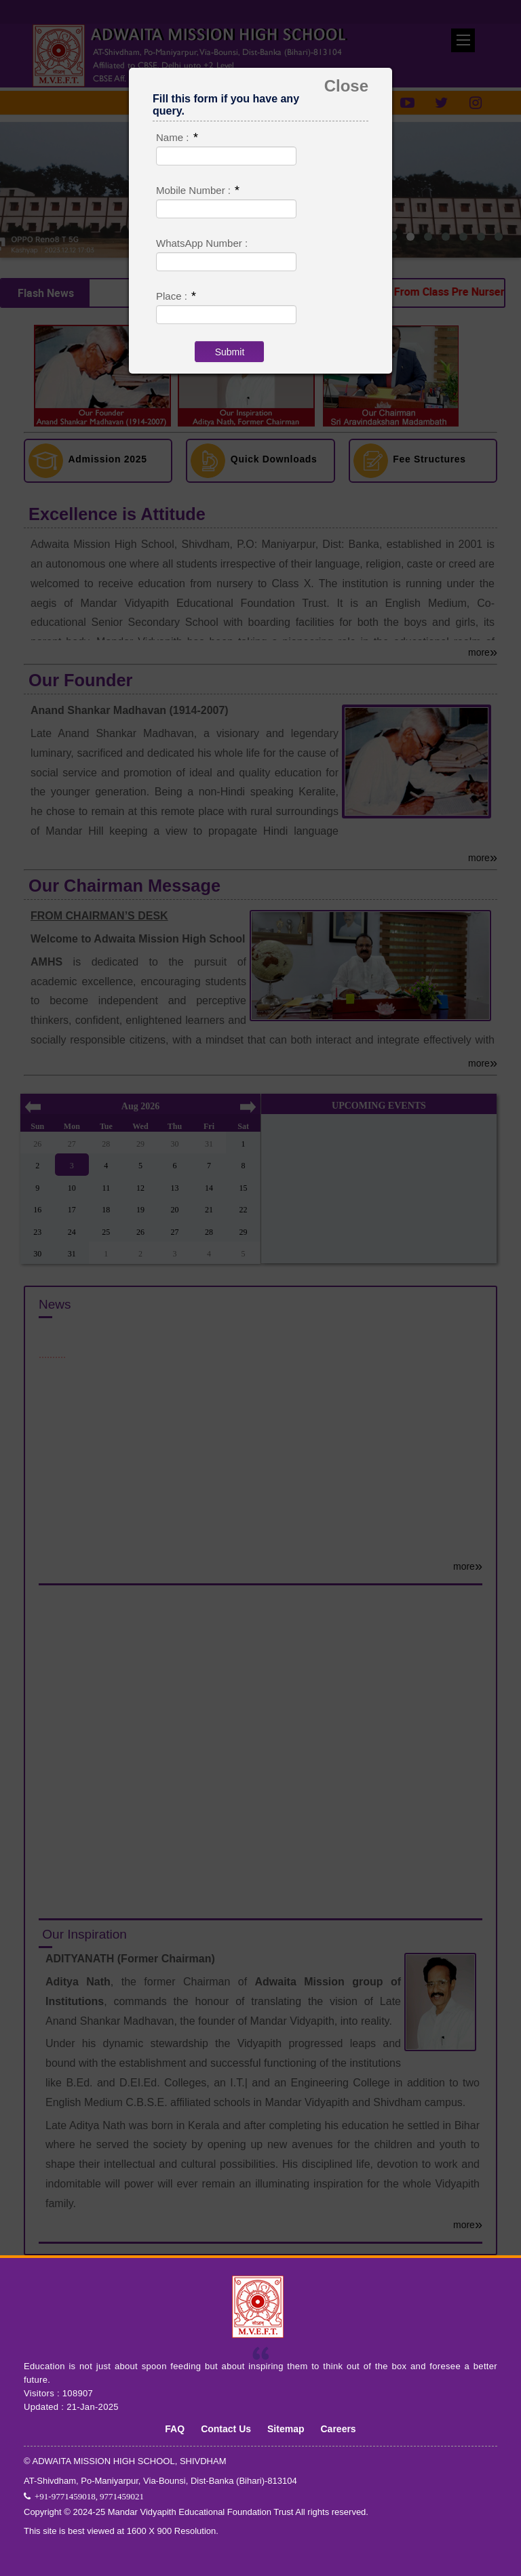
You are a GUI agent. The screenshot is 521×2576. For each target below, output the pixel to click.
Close (346, 86)
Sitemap (285, 2428)
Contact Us (226, 2428)
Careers (338, 2428)
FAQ (175, 2428)
